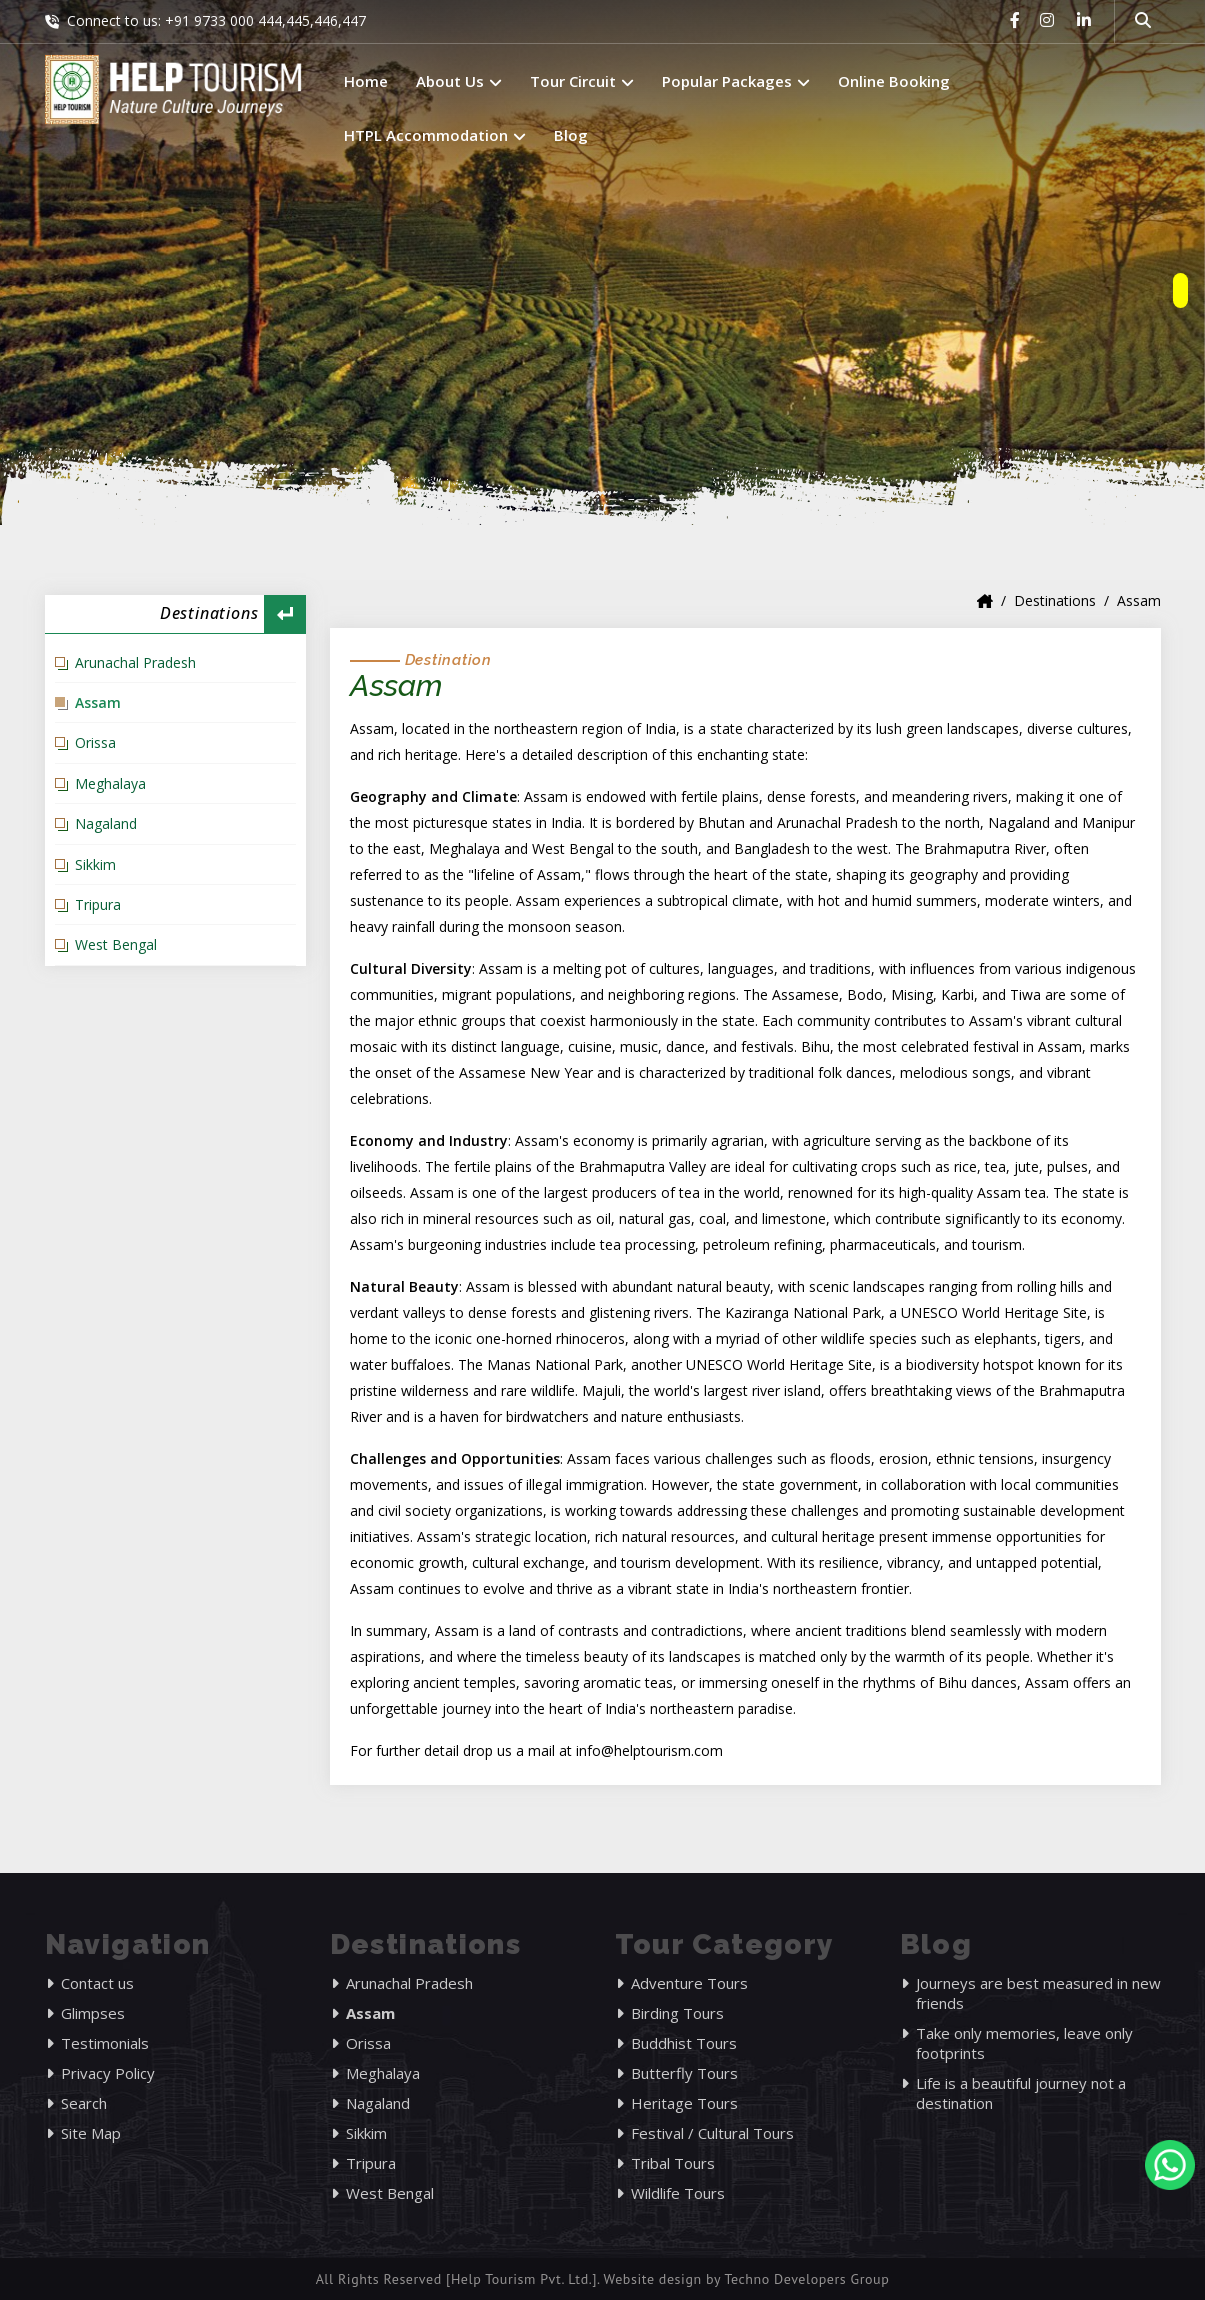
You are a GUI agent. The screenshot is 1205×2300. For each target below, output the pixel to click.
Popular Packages (736, 81)
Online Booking (894, 81)
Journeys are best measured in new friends (1038, 1993)
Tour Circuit (582, 81)
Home (366, 81)
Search (84, 2103)
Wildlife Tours (678, 2193)
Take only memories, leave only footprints (1024, 2043)
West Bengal (116, 944)
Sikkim (95, 864)
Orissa (95, 742)
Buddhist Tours (684, 2043)
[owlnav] (1180, 290)
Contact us (97, 1983)
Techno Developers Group (806, 2279)
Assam (98, 702)
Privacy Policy (108, 2073)
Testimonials (105, 2043)
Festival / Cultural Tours (712, 2133)
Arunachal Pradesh (135, 662)
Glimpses (93, 2013)
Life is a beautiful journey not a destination (1021, 2093)
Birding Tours (677, 2013)
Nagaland (106, 823)
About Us (459, 81)
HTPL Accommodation (435, 135)
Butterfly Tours (684, 2073)
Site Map (91, 2133)
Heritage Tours (684, 2103)
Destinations (1055, 600)
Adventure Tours (689, 1983)
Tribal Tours (673, 2163)
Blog (571, 135)
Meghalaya (110, 783)
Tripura (98, 904)
